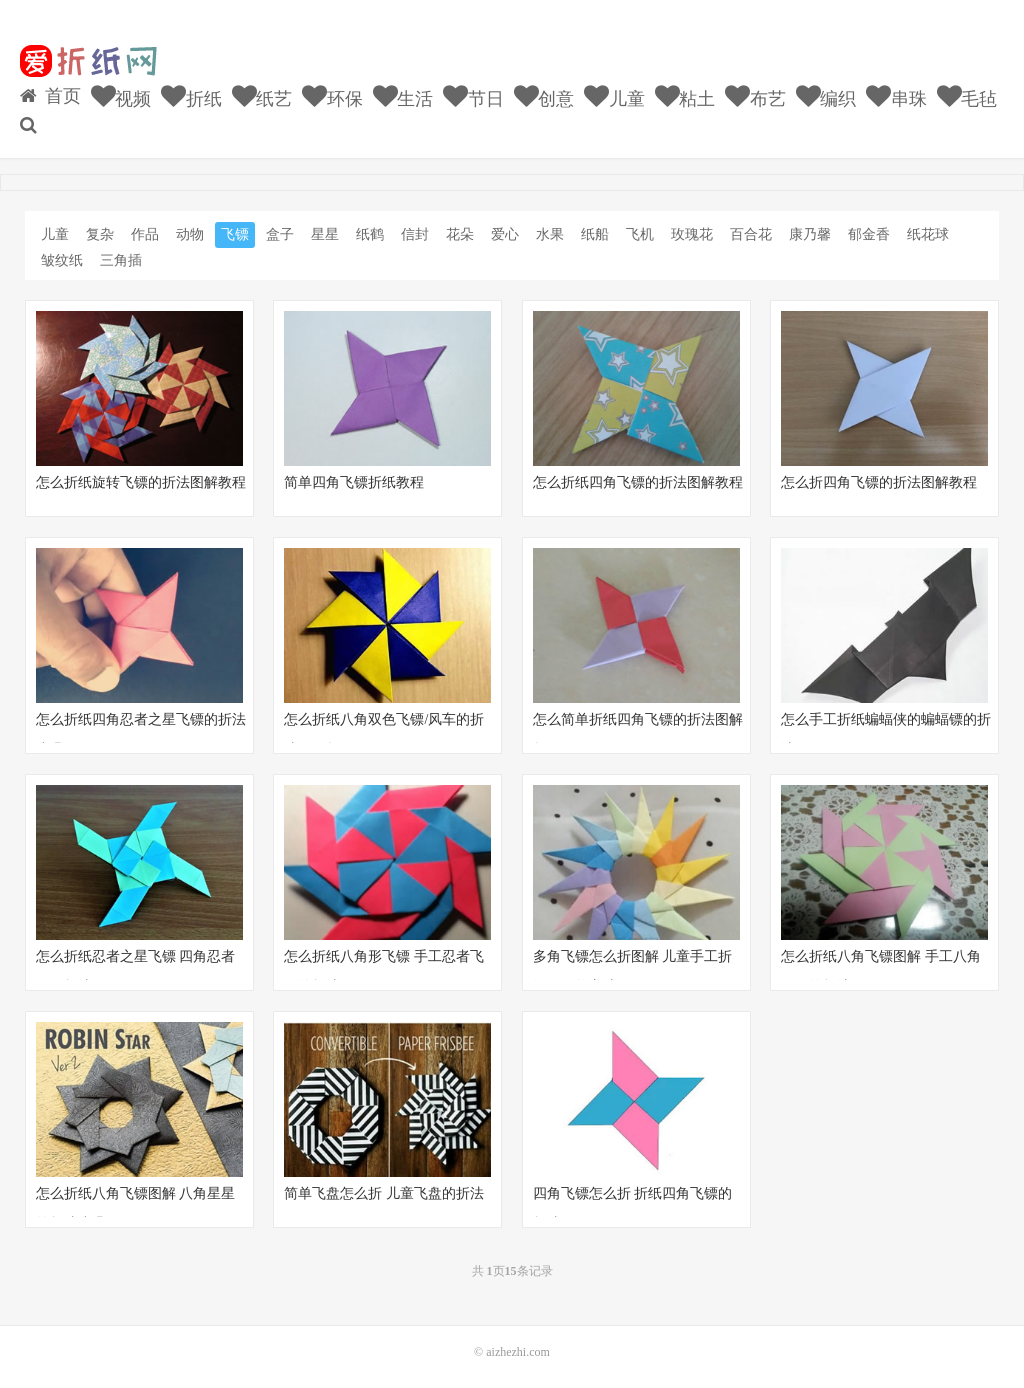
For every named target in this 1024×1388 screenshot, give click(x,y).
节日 (473, 96)
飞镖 (235, 234)
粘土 (685, 96)
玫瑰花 (692, 234)
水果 (550, 234)
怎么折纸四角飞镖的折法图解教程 (638, 482)
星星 (325, 234)
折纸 (191, 96)
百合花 (751, 234)
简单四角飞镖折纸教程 (354, 482)
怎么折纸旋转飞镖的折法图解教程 (141, 482)
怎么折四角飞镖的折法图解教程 (879, 482)
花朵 (460, 234)
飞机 (640, 234)
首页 (50, 96)
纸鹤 (370, 234)
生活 (403, 96)
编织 (826, 96)
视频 (121, 96)
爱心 (505, 234)
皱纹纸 (62, 260)
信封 (415, 234)
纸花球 (928, 234)
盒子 (280, 234)
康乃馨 (810, 234)
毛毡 (967, 96)
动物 (190, 234)
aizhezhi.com (518, 1352)
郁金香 (869, 234)
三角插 (121, 260)
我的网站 (87, 61)
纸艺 (262, 96)
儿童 (614, 96)
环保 (332, 96)
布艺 (755, 96)
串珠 (896, 96)
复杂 (100, 234)
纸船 (595, 234)
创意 (544, 96)
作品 (145, 234)
